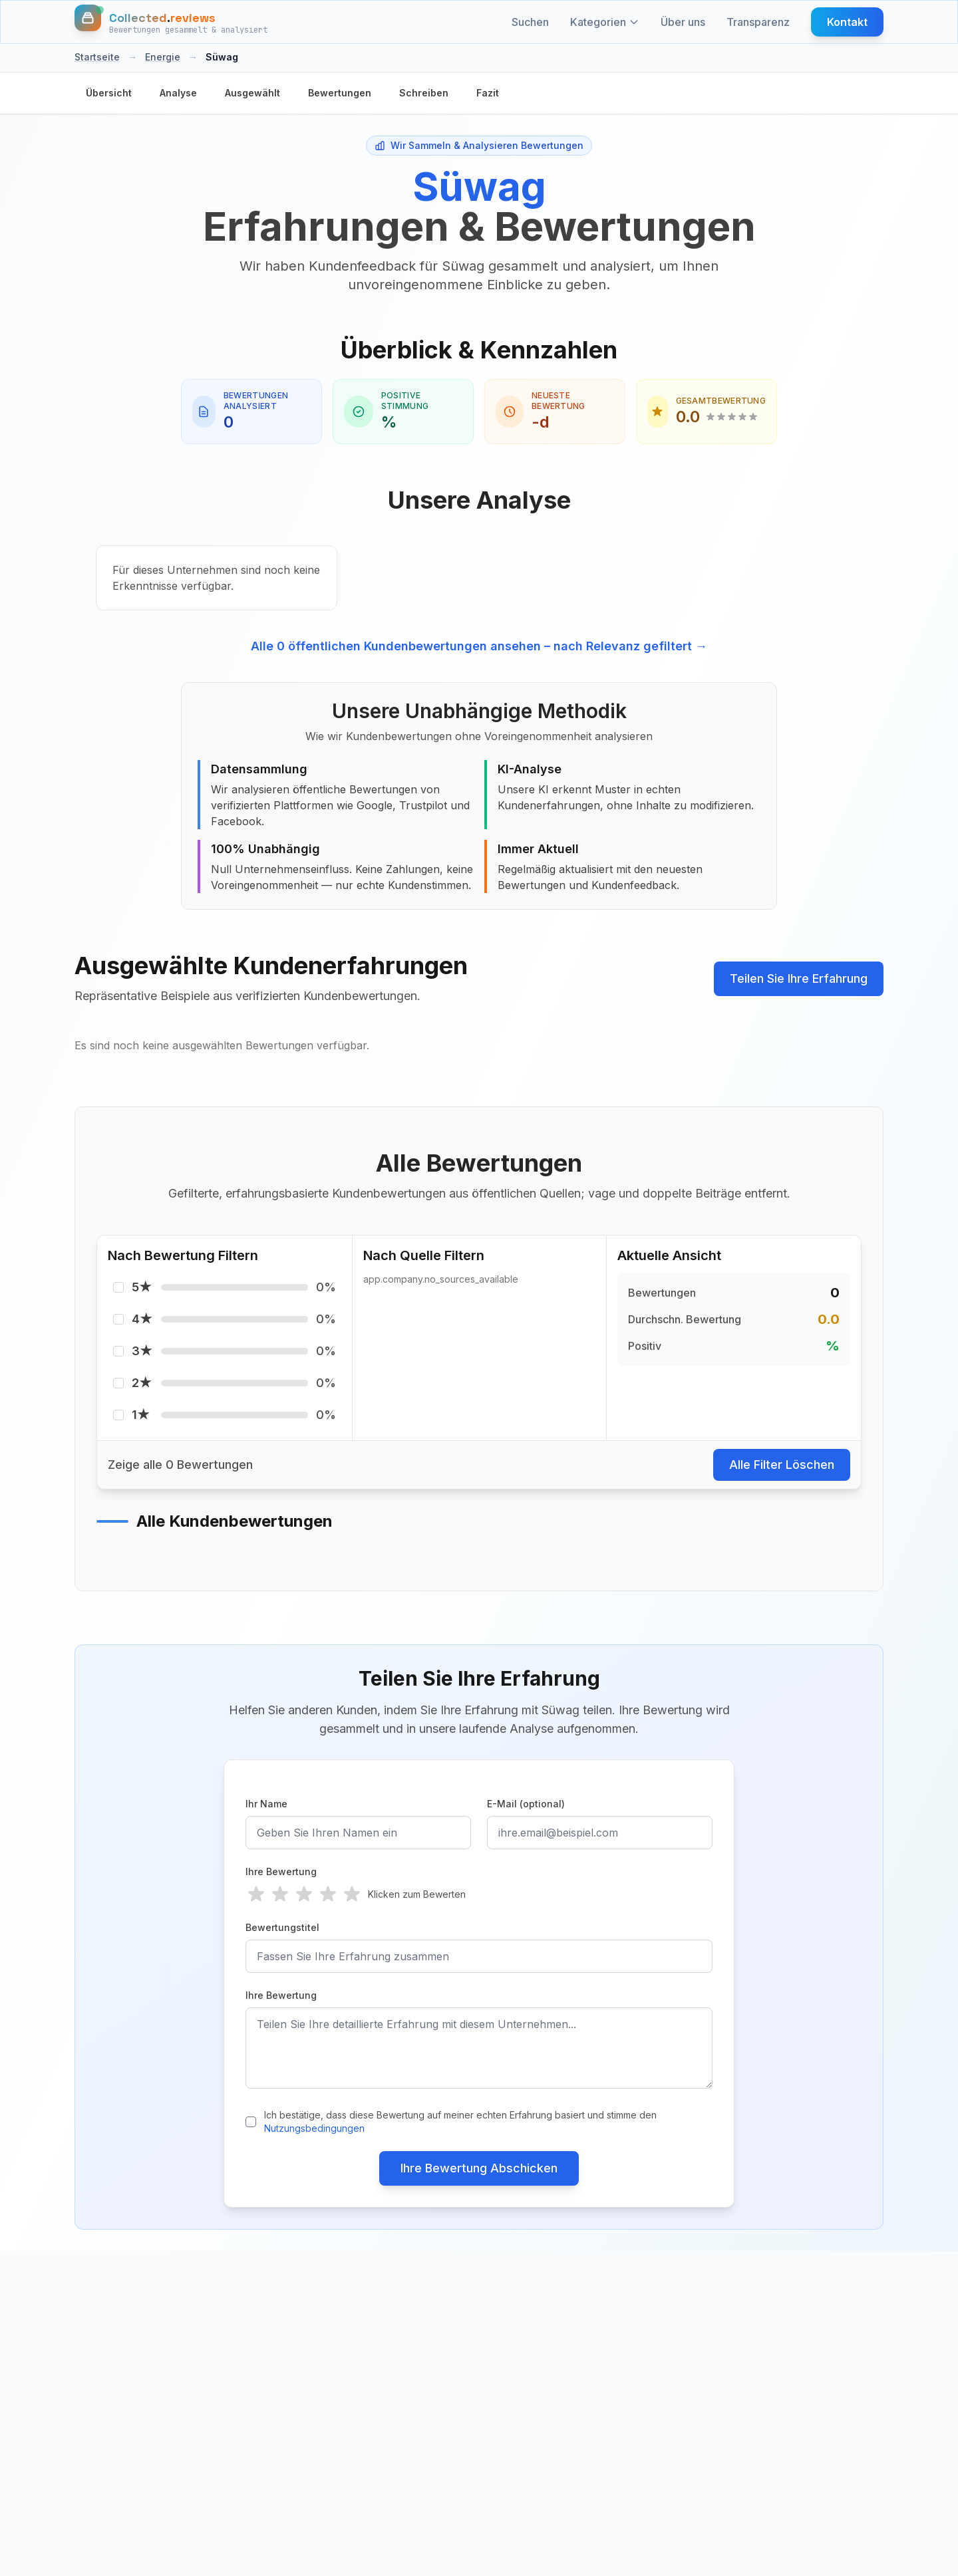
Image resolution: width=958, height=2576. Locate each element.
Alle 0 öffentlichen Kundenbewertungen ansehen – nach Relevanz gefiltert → (479, 646)
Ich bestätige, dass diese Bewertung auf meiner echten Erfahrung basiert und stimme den (460, 2121)
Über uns (683, 22)
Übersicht (109, 92)
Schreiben (423, 92)
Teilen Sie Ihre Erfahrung (799, 978)
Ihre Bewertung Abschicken (479, 2168)
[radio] (256, 1894)
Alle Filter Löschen (781, 1465)
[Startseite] (171, 22)
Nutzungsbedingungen (314, 2128)
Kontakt (847, 22)
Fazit (487, 92)
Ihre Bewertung (281, 1871)
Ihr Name (266, 1803)
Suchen (530, 22)
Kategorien (604, 22)
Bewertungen (339, 92)
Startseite (97, 57)
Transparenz (758, 22)
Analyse (178, 92)
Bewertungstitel (282, 1927)
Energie (162, 57)
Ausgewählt (252, 92)
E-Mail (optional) (526, 1803)
